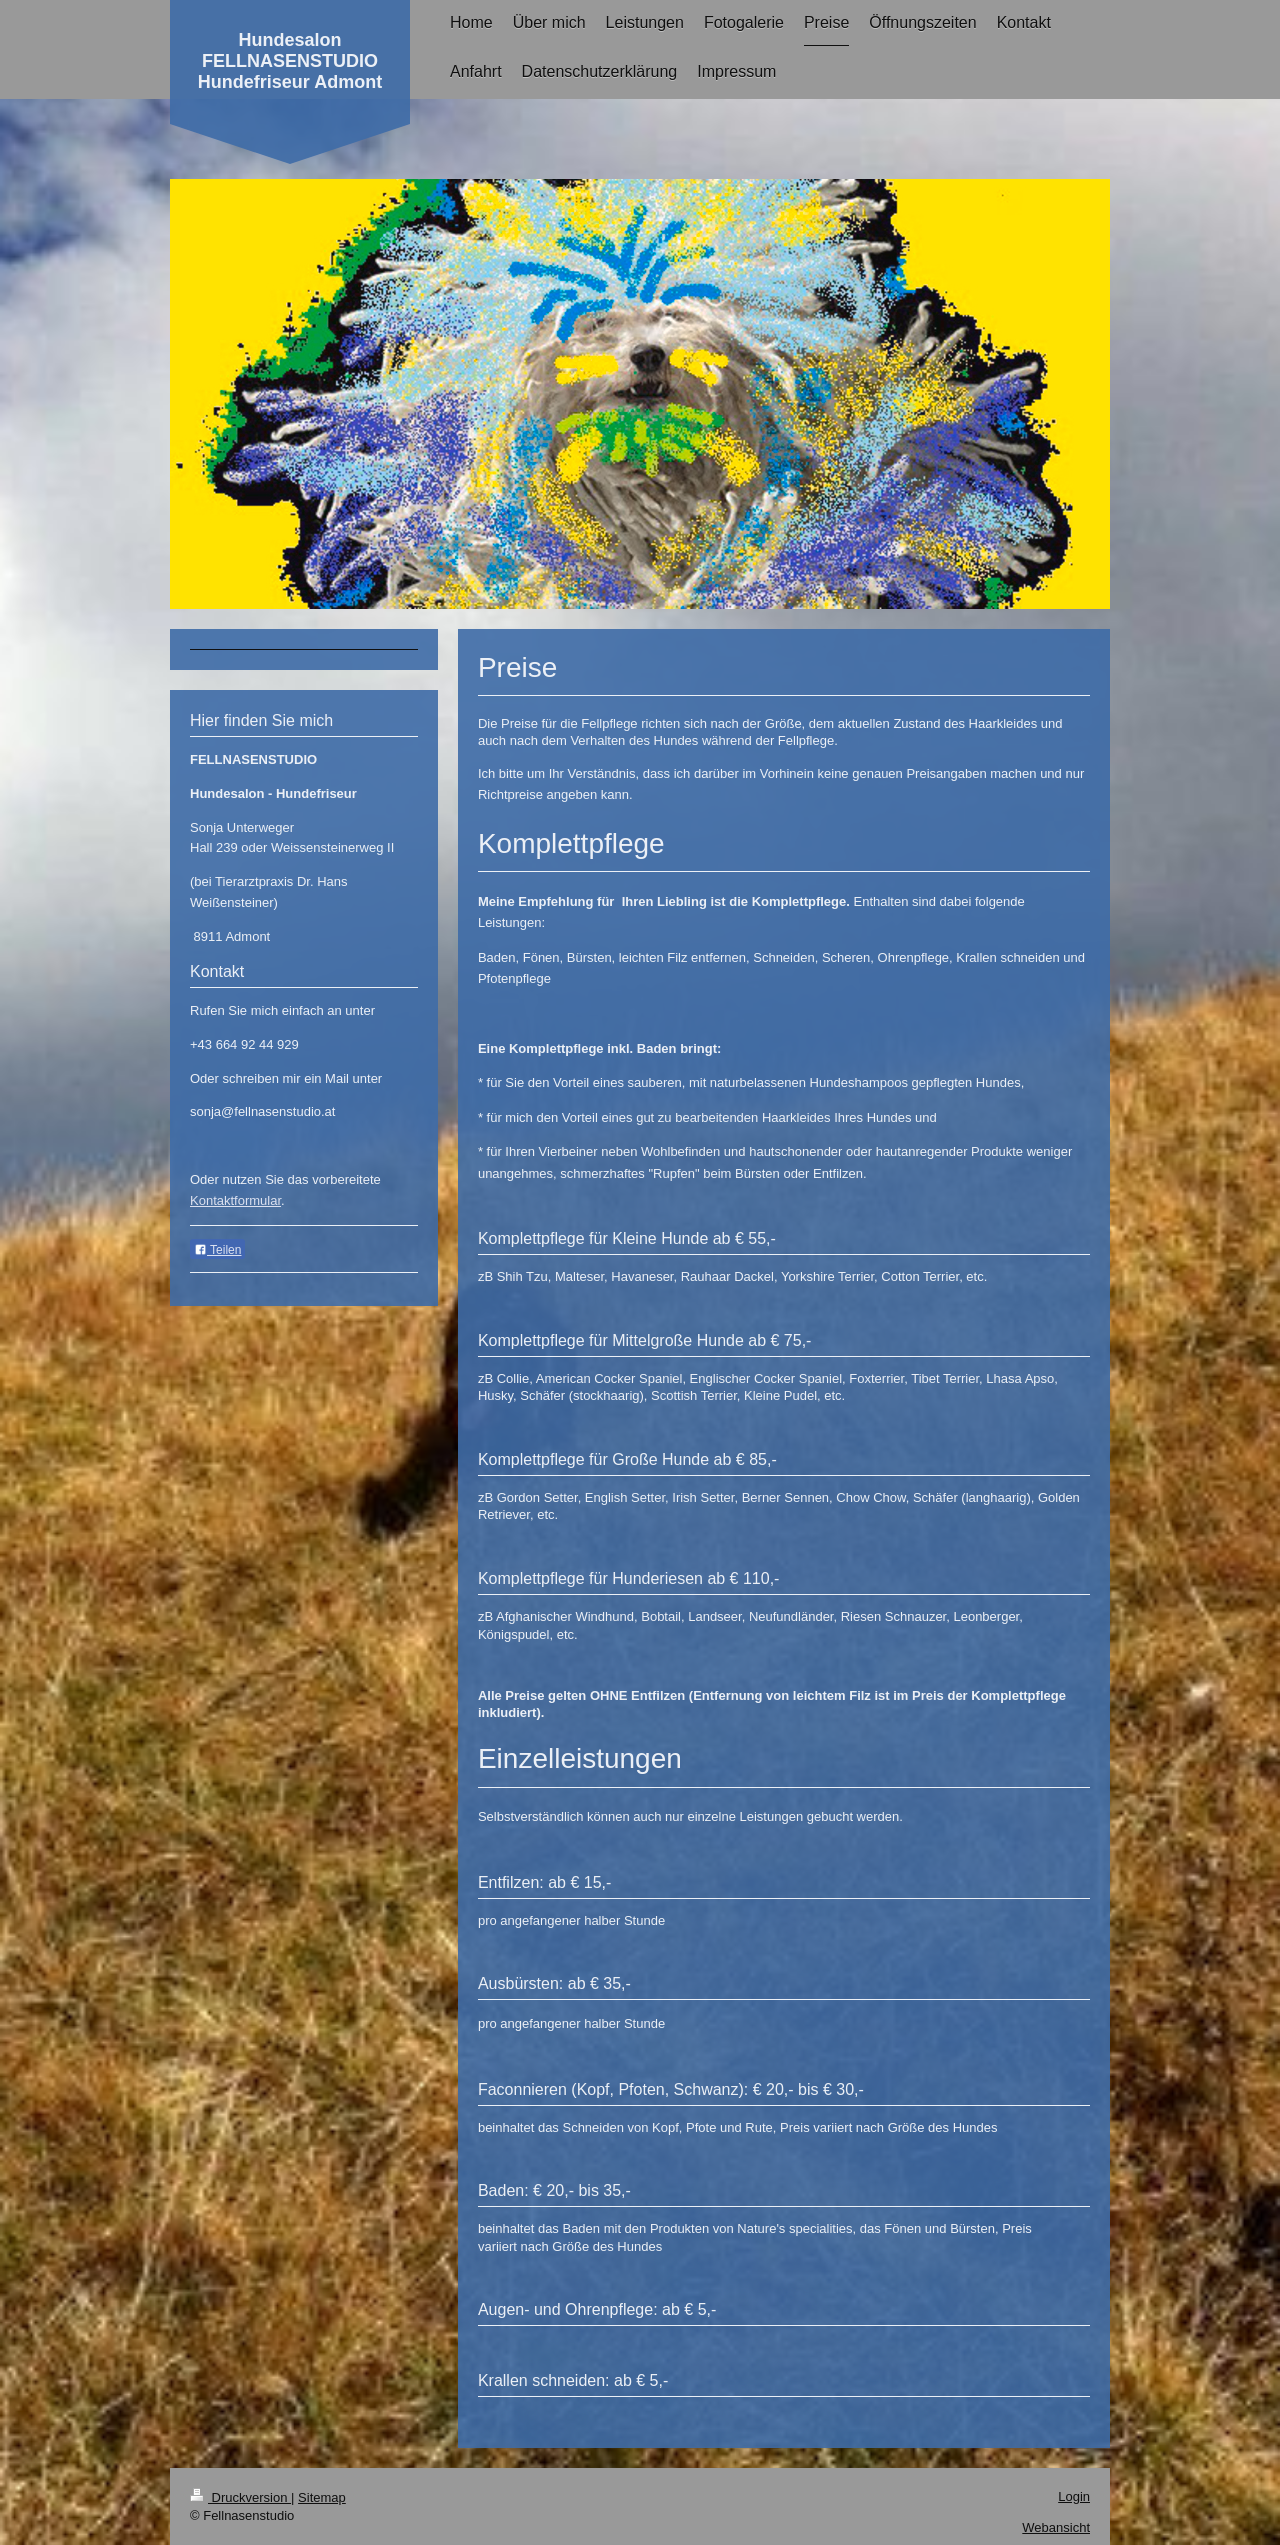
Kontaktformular (235, 1200)
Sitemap (322, 2497)
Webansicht (1056, 2527)
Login (1074, 2496)
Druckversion (240, 2497)
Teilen (217, 1250)
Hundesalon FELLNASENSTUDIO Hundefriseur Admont (290, 61)
